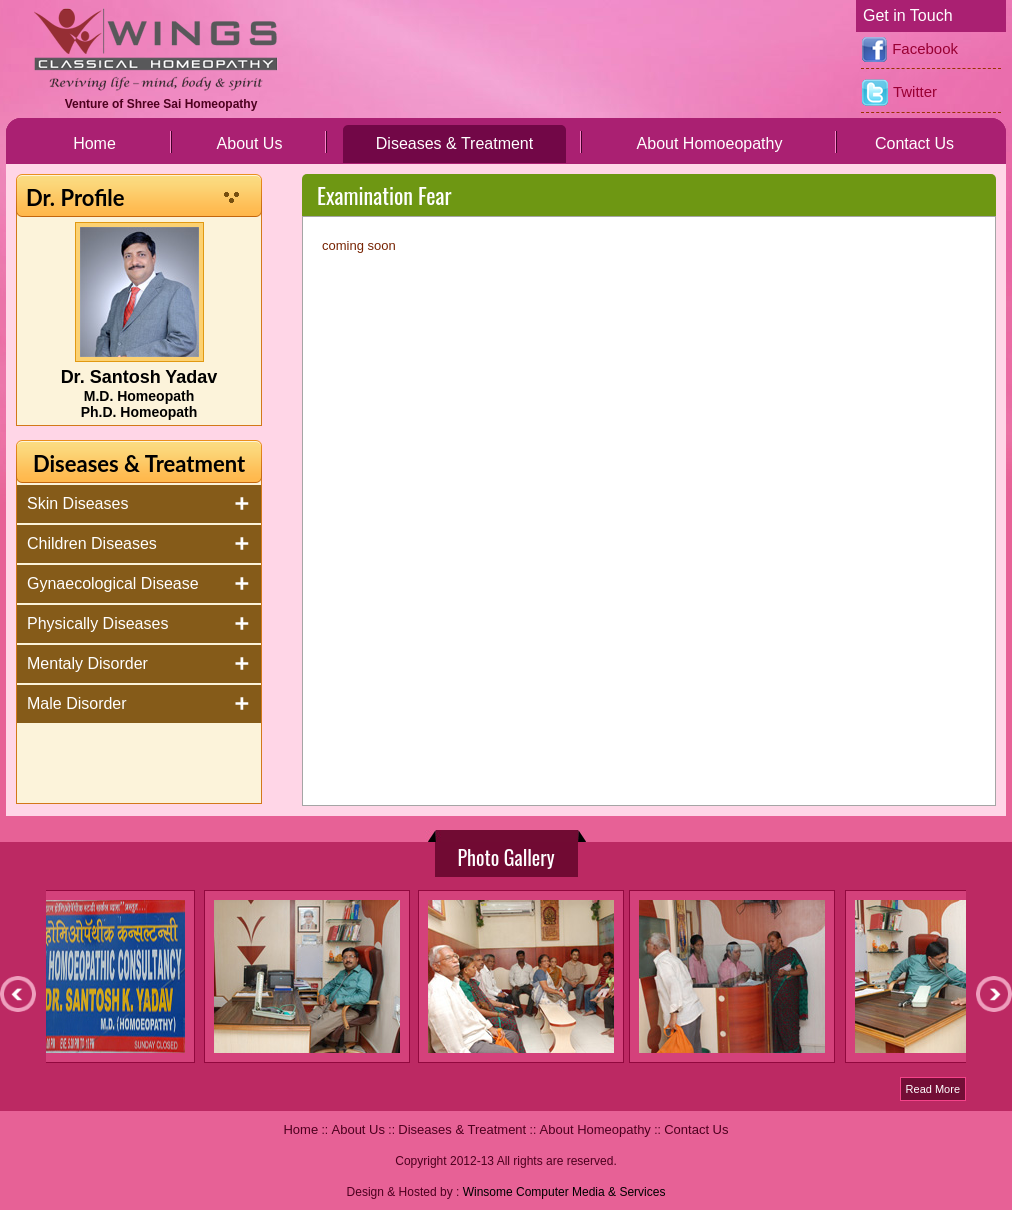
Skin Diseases (77, 503)
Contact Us (914, 143)
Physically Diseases (97, 623)
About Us (250, 143)
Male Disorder (77, 703)
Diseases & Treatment (454, 143)
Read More (933, 1089)
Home (94, 143)
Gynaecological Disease (113, 583)
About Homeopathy (595, 1129)
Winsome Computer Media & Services (564, 1192)
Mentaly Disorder (87, 663)
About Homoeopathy (710, 143)
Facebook (909, 50)
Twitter (899, 93)
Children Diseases (92, 543)
